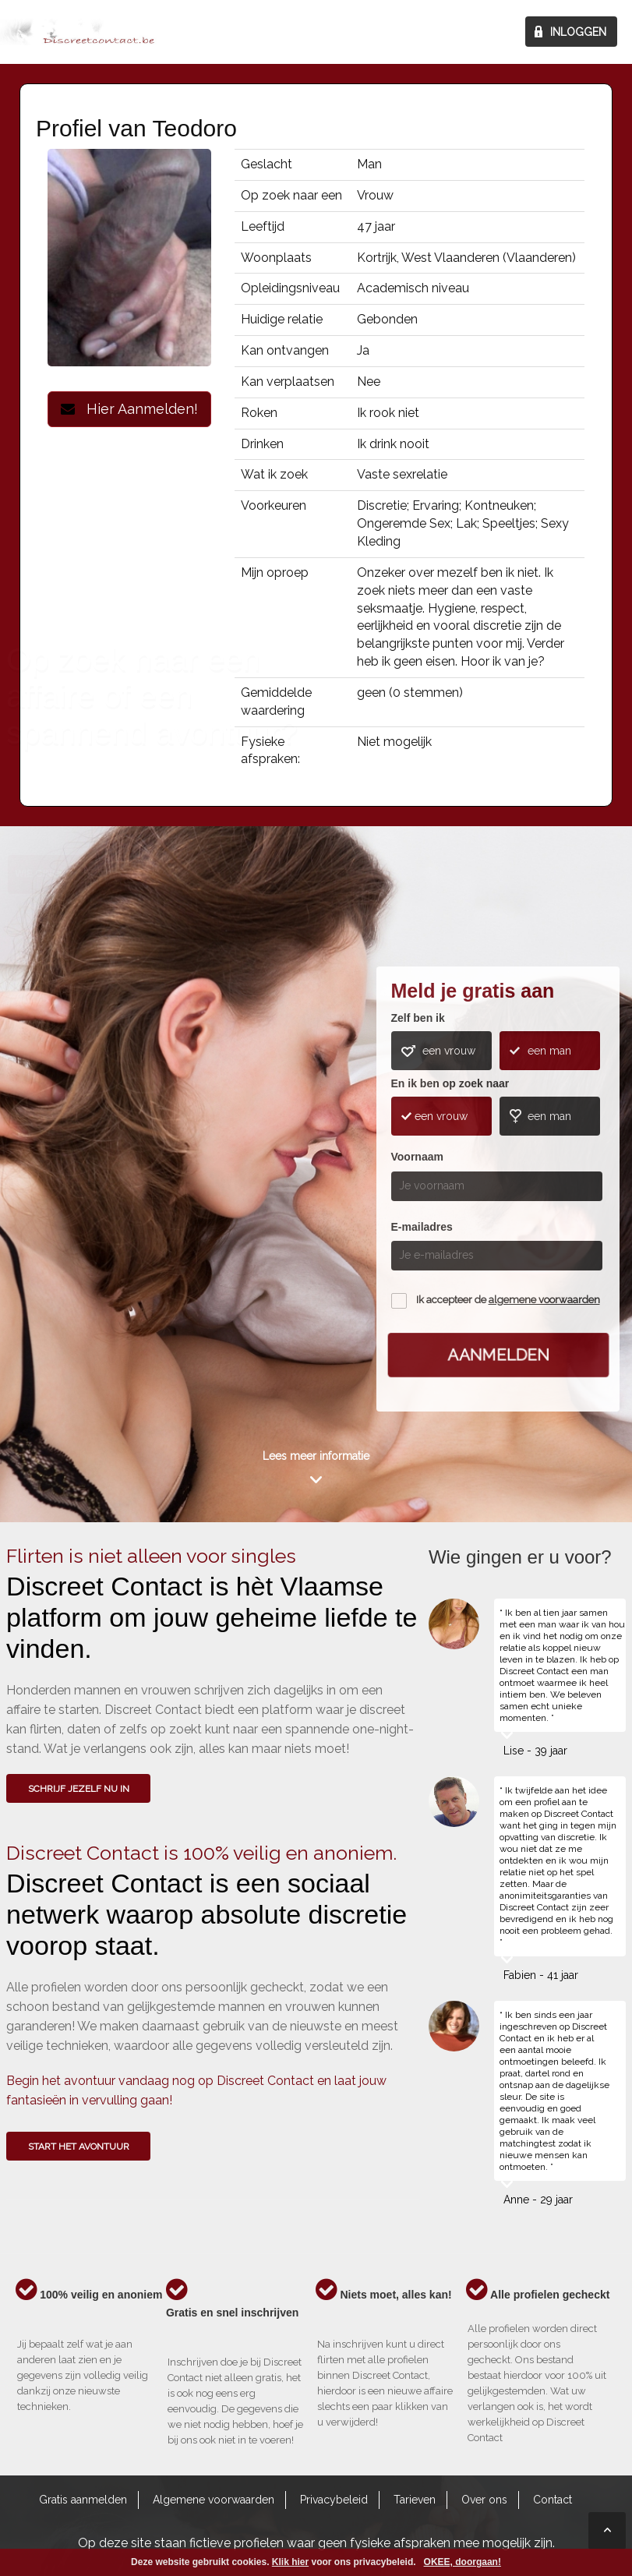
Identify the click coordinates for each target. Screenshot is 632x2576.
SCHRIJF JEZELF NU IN (78, 1788)
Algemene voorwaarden (213, 2499)
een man (549, 1050)
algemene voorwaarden (544, 1300)
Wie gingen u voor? (66, 1155)
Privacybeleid (334, 2499)
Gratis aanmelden (83, 2499)
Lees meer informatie (316, 1456)
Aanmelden (498, 1354)
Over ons (484, 2499)
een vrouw (448, 1050)
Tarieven (415, 2499)
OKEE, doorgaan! (462, 2562)
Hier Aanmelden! (129, 409)
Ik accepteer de (508, 1300)
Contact (552, 2499)
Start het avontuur (78, 2146)
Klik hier (290, 2562)
